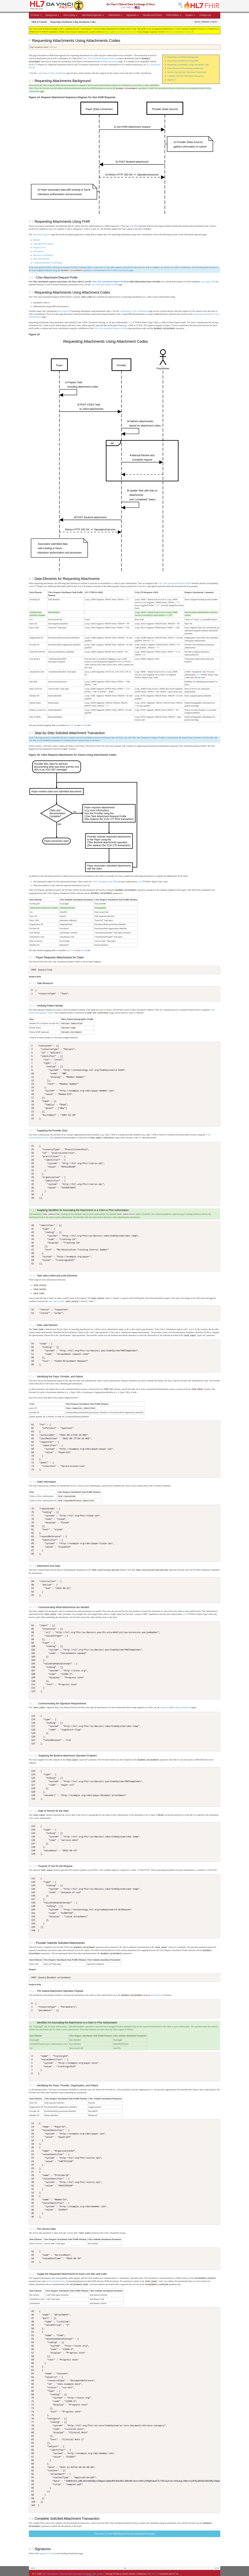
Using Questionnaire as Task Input (47, 262)
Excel (82, 725)
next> (215, 21)
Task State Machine (41, 259)
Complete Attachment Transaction (185, 76)
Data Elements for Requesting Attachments (185, 68)
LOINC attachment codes (102, 881)
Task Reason (38, 251)
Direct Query (70, 15)
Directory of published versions (178, 32)
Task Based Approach (93, 15)
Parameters (157, 1993)
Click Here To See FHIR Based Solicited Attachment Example (124, 2530)
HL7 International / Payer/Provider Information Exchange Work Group (72, 2571)
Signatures (132, 15)
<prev (197, 21)
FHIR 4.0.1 (151, 2571)
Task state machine (56, 1300)
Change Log (205, 15)
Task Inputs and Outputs (43, 243)
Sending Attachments (109, 61)
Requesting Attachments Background (183, 57)
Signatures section (46, 2550)
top (125, 2565)
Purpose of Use (39, 247)
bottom (206, 21)
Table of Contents (45, 2574)
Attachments (115, 15)
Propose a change (107, 2574)
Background (52, 15)
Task (132, 226)
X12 (130, 322)
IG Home (36, 15)
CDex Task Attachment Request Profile (98, 58)
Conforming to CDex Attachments (51, 73)
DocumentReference (56, 2279)
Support (190, 15)
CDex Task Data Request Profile (104, 284)
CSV (72, 725)
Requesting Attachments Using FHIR (183, 61)
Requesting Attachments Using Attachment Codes (188, 64)
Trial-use (53, 47)
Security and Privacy (152, 15)
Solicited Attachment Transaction (186, 72)
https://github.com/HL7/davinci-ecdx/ (120, 32)
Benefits (36, 240)
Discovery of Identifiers (43, 255)
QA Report (59, 2574)
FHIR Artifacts (173, 15)
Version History (71, 2574)
